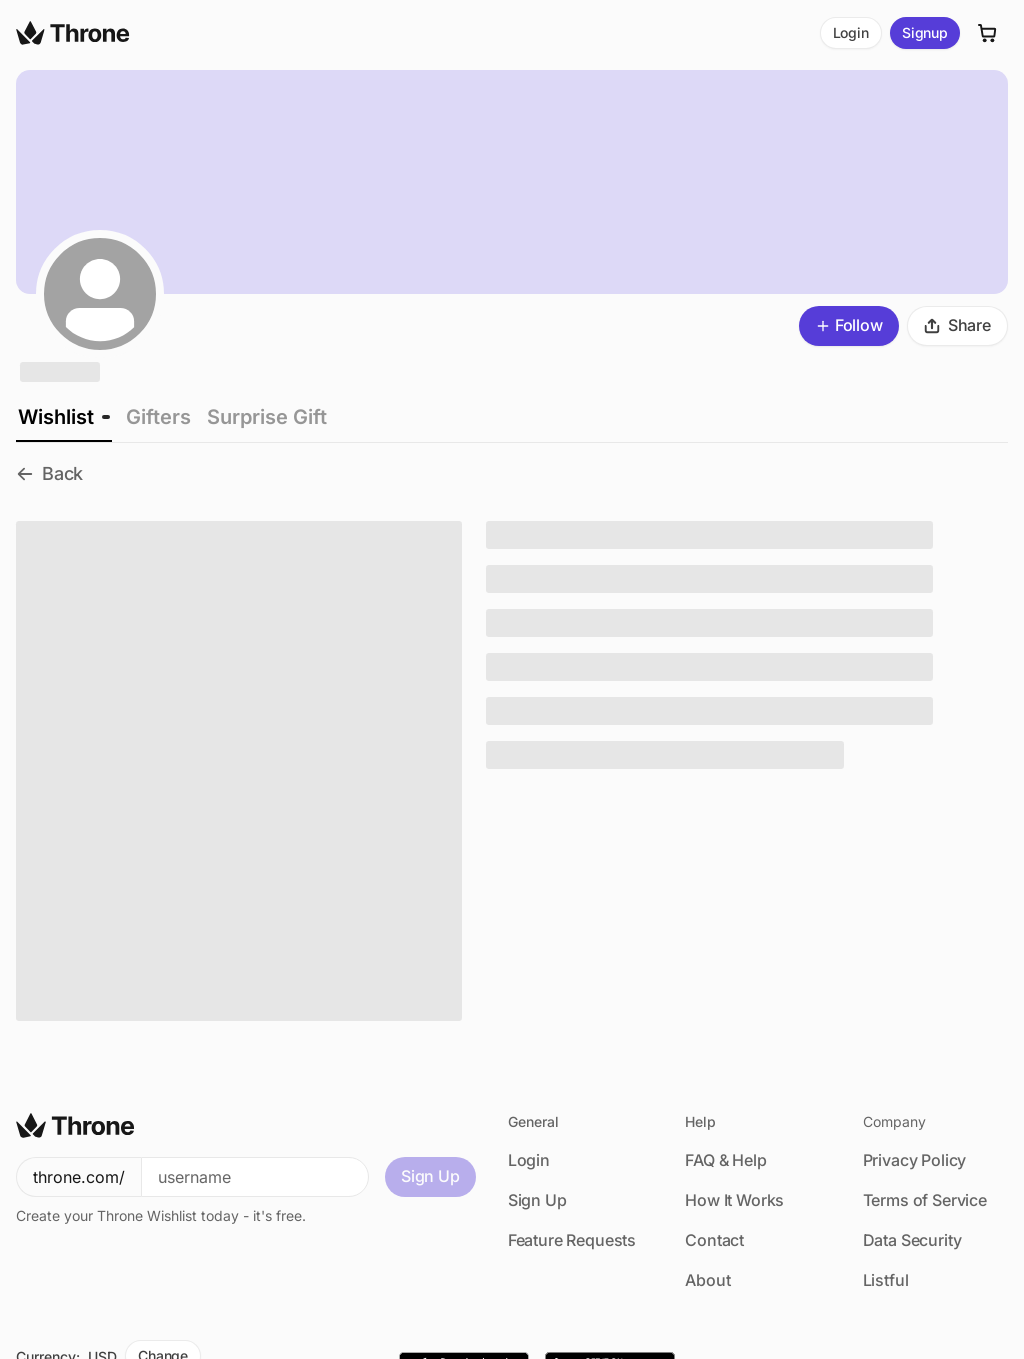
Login (851, 32)
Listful (886, 1280)
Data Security (912, 1240)
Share (957, 325)
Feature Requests (572, 1240)
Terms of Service (925, 1200)
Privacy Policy (915, 1160)
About (707, 1280)
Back (49, 473)
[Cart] (988, 33)
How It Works (734, 1200)
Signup (925, 32)
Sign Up (430, 1176)
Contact (714, 1240)
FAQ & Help (725, 1160)
